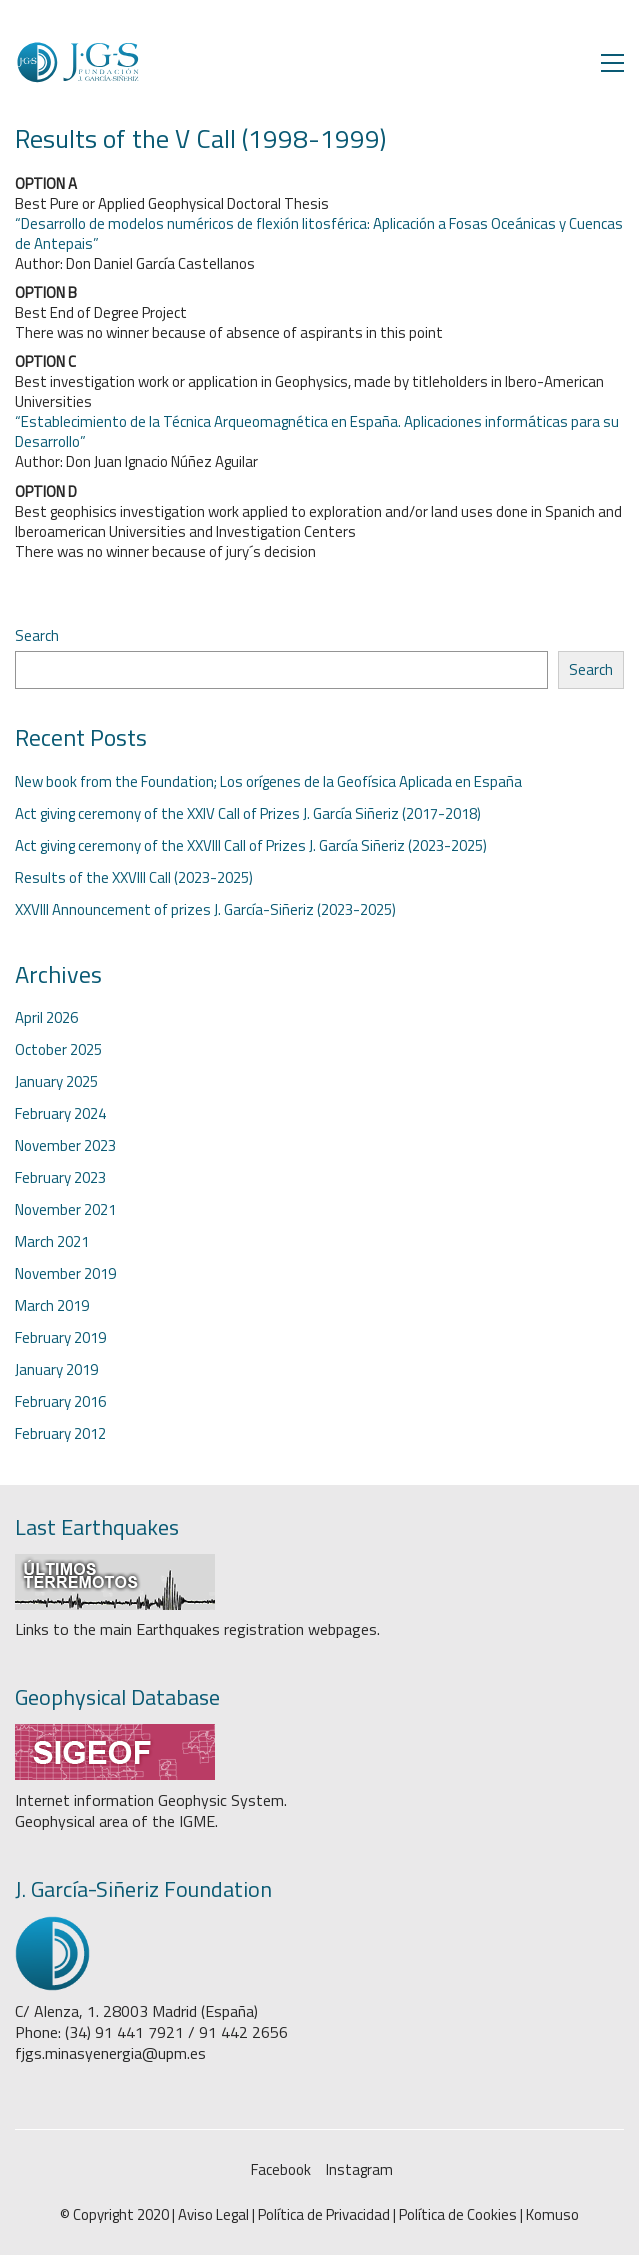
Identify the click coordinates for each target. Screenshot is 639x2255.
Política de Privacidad (324, 2215)
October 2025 (58, 1050)
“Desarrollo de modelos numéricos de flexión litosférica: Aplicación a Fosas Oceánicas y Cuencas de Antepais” (319, 233)
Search (37, 636)
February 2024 (60, 1114)
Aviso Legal (213, 2215)
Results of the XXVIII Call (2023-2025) (134, 878)
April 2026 (46, 1018)
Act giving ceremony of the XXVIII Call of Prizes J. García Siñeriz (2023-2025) (251, 846)
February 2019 (60, 1338)
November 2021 (65, 1210)
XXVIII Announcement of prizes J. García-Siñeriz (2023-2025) (205, 910)
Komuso (552, 2215)
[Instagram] (359, 2170)
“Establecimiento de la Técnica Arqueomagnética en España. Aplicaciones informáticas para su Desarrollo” (317, 431)
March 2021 (52, 1242)
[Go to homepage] (77, 62)
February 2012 (60, 1434)
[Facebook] (281, 2170)
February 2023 (60, 1178)
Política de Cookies (458, 2215)
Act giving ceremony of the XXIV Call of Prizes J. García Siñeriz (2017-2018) (248, 814)
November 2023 (65, 1146)
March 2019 (52, 1306)
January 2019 (56, 1370)
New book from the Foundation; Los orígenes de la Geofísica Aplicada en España (268, 782)
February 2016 (60, 1402)
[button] (612, 63)
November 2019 (65, 1274)
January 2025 (56, 1082)
